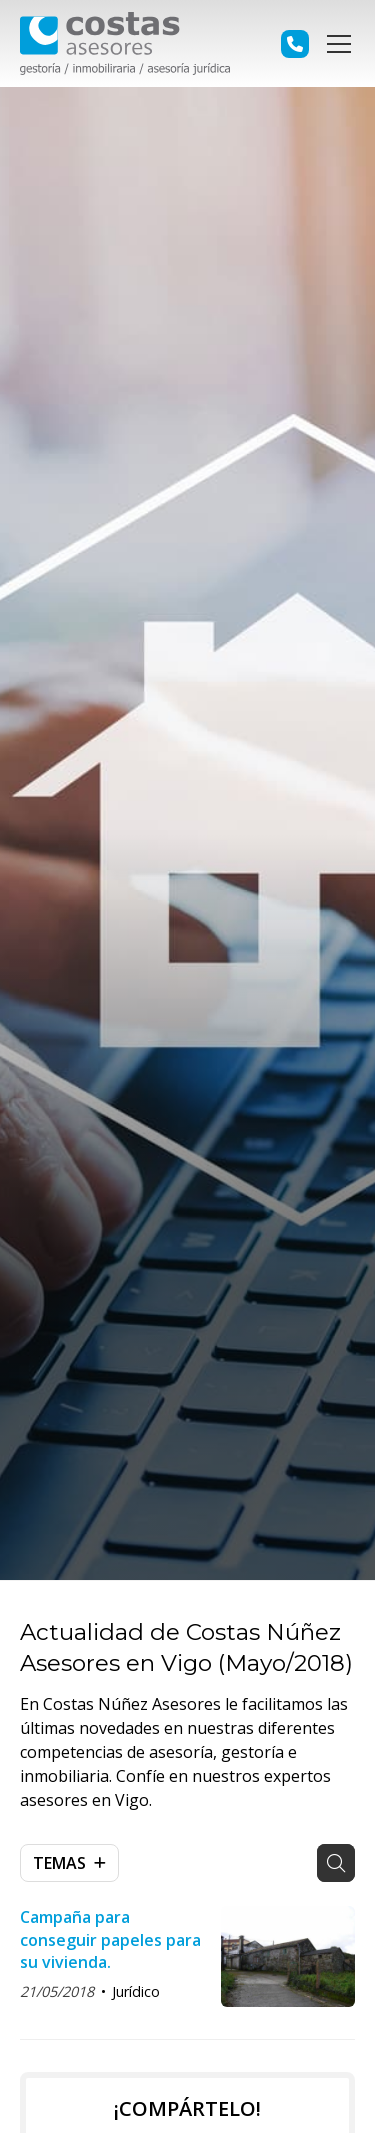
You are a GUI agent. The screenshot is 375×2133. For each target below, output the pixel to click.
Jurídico (136, 1991)
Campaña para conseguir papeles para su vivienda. (110, 1939)
